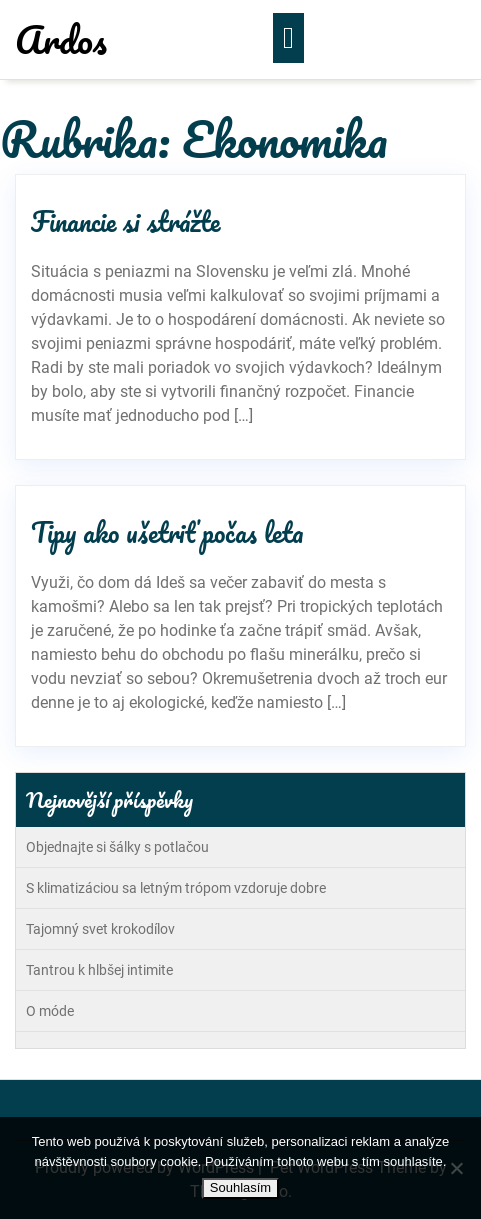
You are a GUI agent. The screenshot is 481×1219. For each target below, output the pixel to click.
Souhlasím (240, 1187)
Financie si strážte (125, 221)
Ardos (61, 39)
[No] (456, 1168)
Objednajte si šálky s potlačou (117, 847)
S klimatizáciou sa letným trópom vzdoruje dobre (176, 888)
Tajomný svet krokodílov (100, 929)
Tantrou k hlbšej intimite (99, 970)
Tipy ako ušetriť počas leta (167, 532)
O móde (50, 1011)
